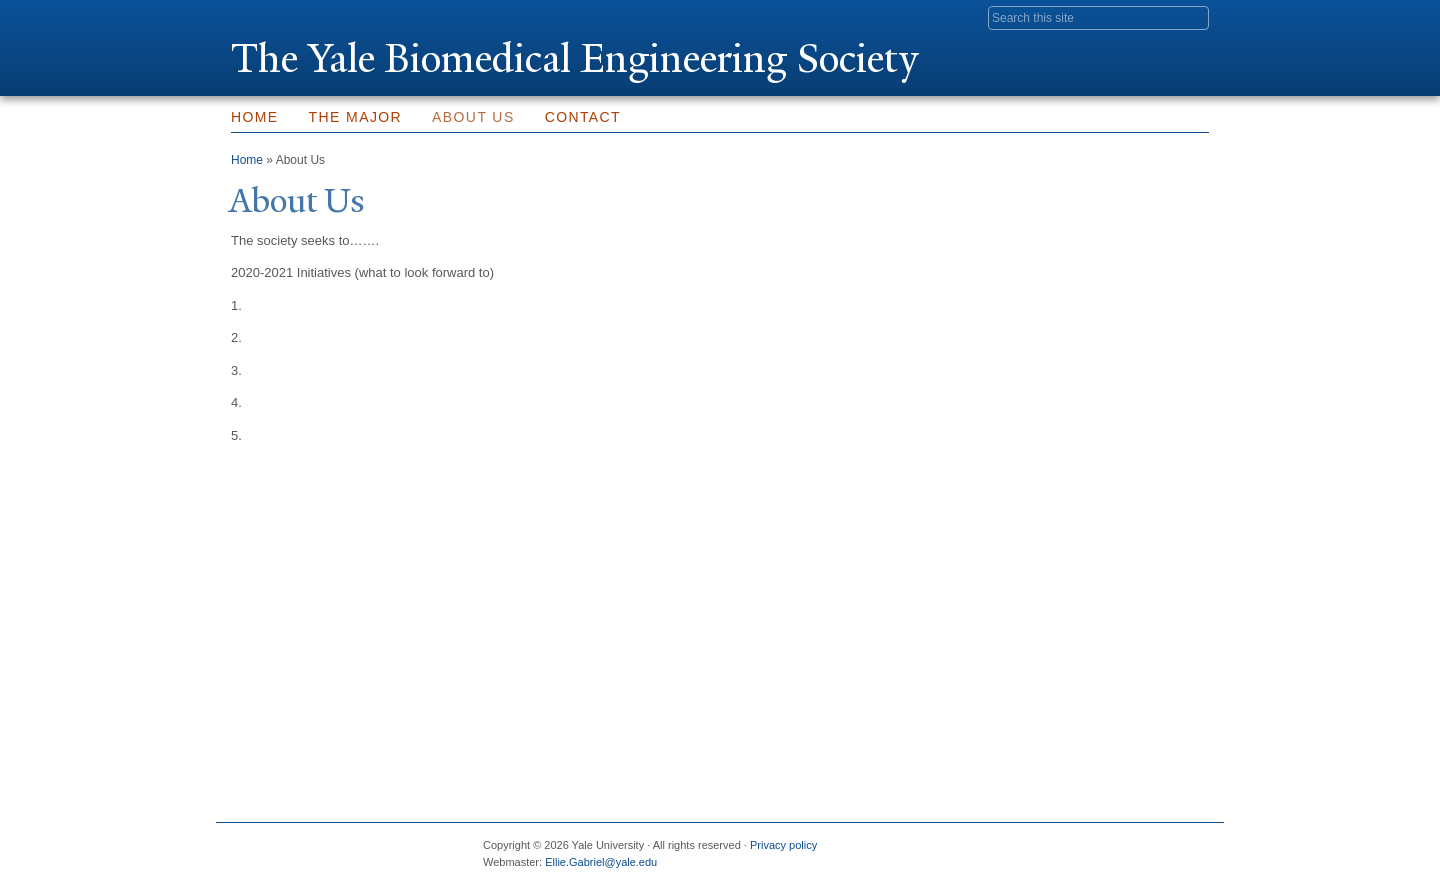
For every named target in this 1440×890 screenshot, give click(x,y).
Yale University (287, 17)
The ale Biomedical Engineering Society (575, 58)
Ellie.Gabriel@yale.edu (601, 862)
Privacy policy (783, 845)
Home (255, 117)
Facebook (999, 853)
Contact (583, 117)
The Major (356, 117)
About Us (473, 117)
